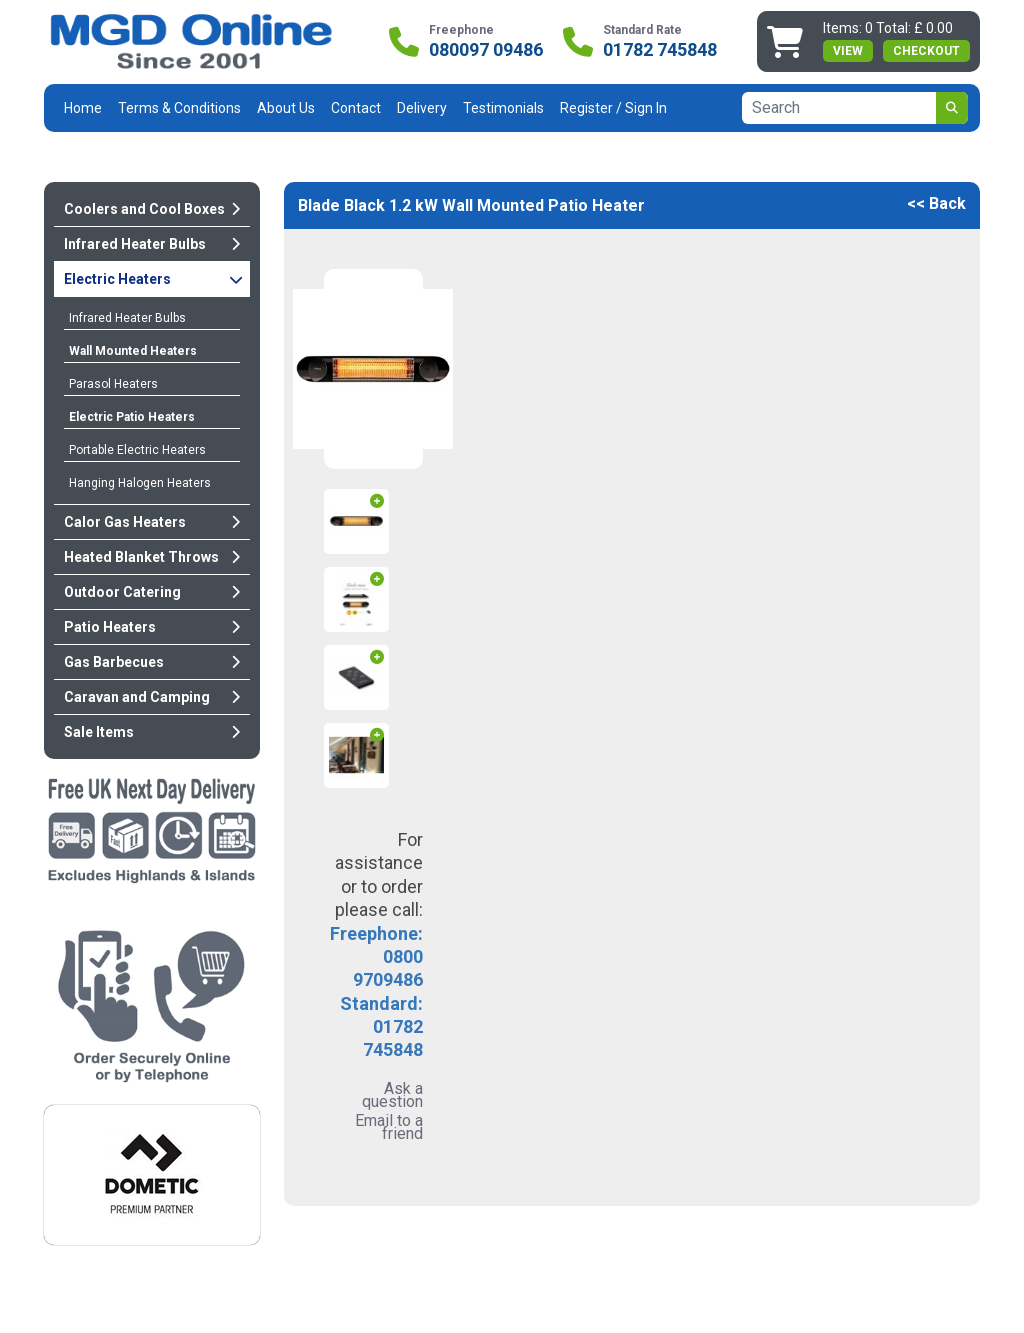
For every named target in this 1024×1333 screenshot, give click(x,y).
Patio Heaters (152, 627)
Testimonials (503, 108)
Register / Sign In (613, 108)
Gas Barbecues (152, 662)
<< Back (936, 203)
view (848, 51)
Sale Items (152, 732)
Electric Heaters (153, 279)
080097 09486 (486, 50)
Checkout (926, 51)
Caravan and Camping (152, 697)
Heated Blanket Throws (152, 557)
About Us (286, 108)
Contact (356, 108)
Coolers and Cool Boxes (152, 209)
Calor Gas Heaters (152, 522)
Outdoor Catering (152, 592)
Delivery (422, 108)
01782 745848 (660, 50)
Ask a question (392, 1095)
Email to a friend (389, 1127)
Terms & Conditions (179, 108)
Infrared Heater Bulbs (152, 244)
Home (83, 108)
